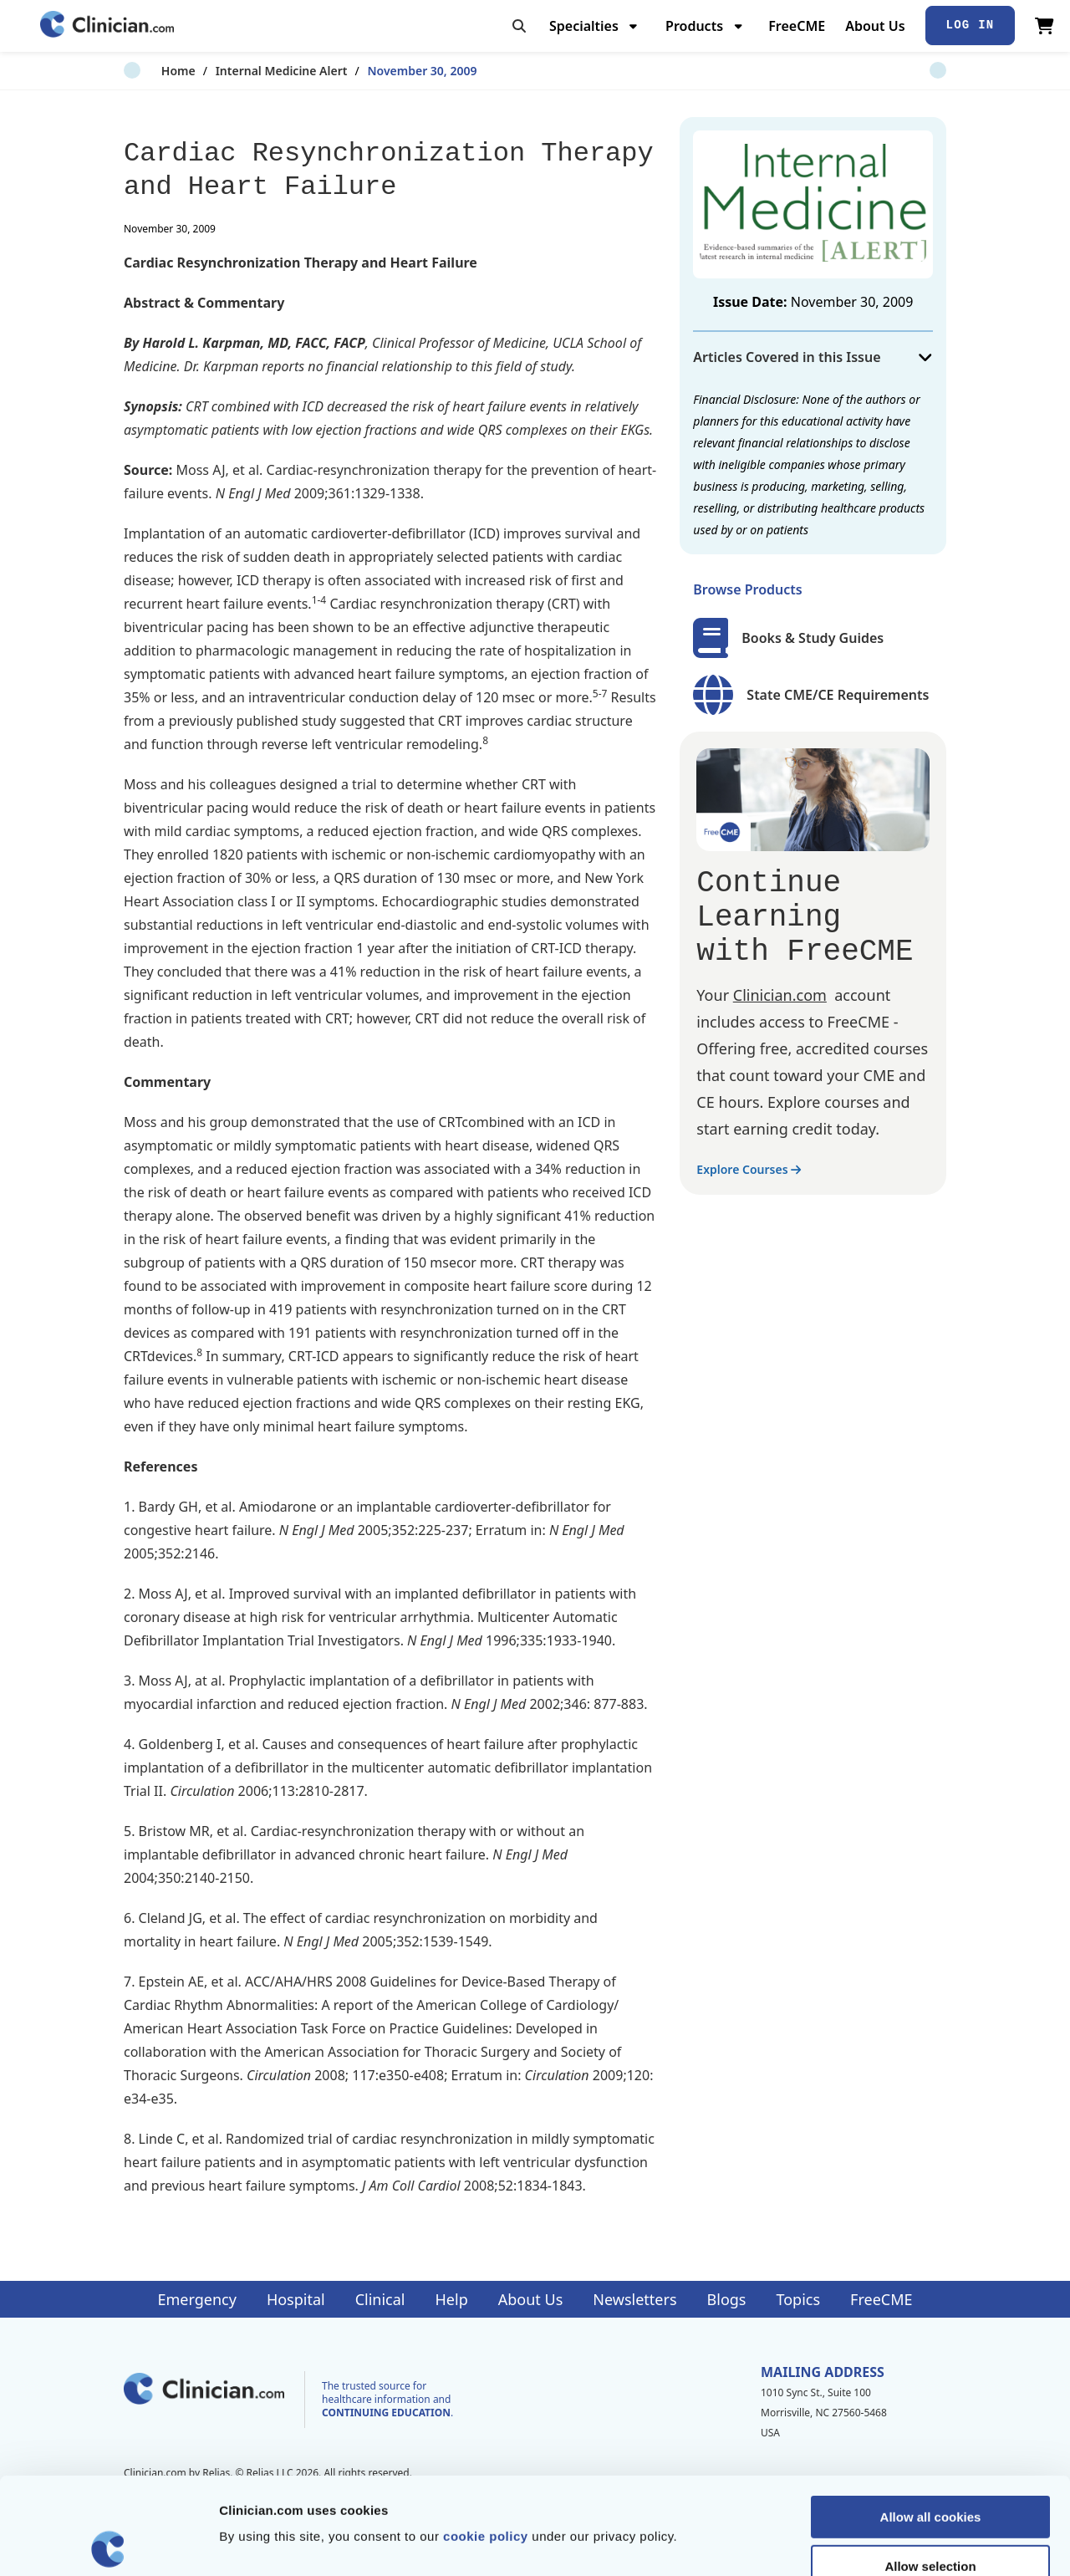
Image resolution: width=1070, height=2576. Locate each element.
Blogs (726, 2299)
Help (452, 2299)
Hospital (296, 2299)
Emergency (196, 2299)
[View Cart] (1044, 26)
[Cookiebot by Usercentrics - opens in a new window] (108, 2543)
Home (141, 71)
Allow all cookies (930, 2420)
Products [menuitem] (694, 26)
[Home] (107, 25)
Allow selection (930, 2469)
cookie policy (485, 2439)
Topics (798, 2299)
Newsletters (634, 2299)
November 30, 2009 (385, 71)
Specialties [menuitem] (584, 26)
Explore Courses (748, 1169)
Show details (877, 2543)
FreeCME (796, 26)
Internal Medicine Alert (244, 71)
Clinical (380, 2299)
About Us (874, 26)
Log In (970, 25)
